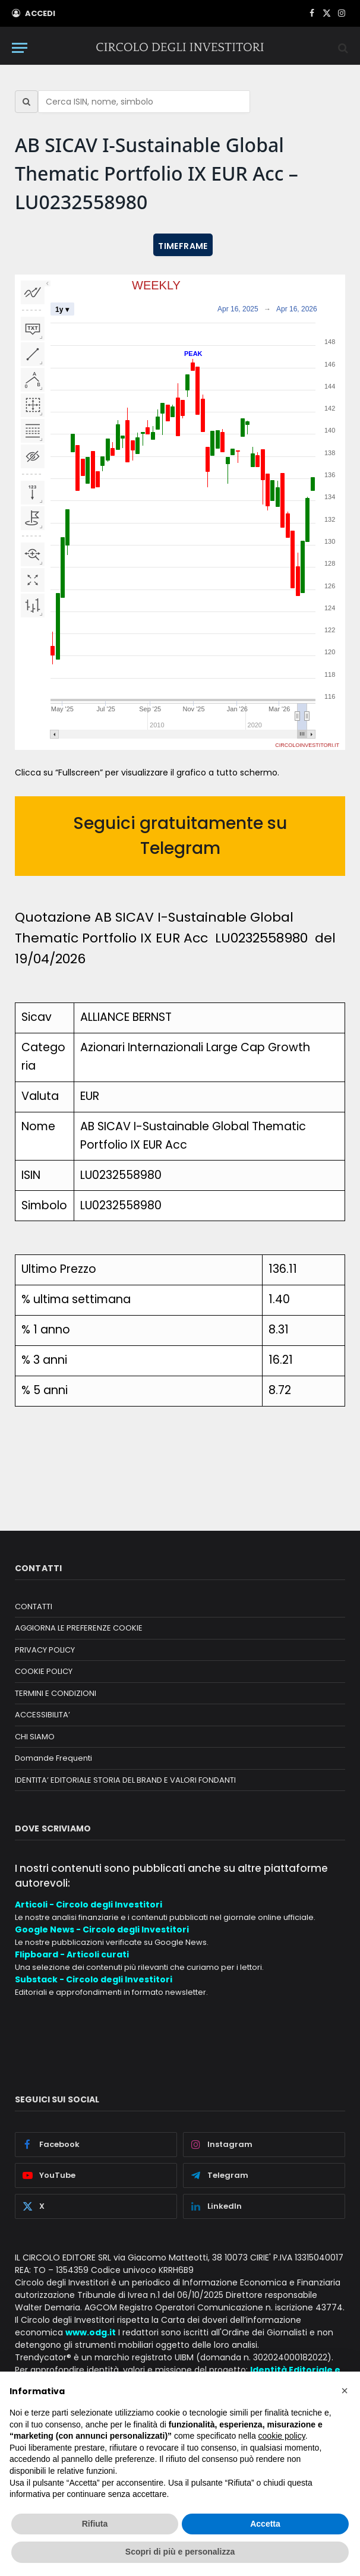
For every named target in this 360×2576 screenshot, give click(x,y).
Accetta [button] (265, 2523)
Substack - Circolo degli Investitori (93, 1979)
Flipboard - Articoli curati (72, 1954)
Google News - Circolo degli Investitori (102, 1929)
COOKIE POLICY (43, 1671)
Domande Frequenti (53, 1758)
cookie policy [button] (281, 2436)
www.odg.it (90, 2332)
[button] (344, 2390)
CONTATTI (33, 1606)
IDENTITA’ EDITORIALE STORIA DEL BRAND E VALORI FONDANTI (125, 1780)
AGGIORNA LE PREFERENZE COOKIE (79, 1628)
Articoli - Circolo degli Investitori (88, 1904)
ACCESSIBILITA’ (42, 1714)
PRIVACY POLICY (45, 1650)
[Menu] (19, 47)
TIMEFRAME (183, 246)
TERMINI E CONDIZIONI (55, 1693)
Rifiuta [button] (95, 2523)
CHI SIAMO (35, 1736)
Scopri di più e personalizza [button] (180, 2551)
